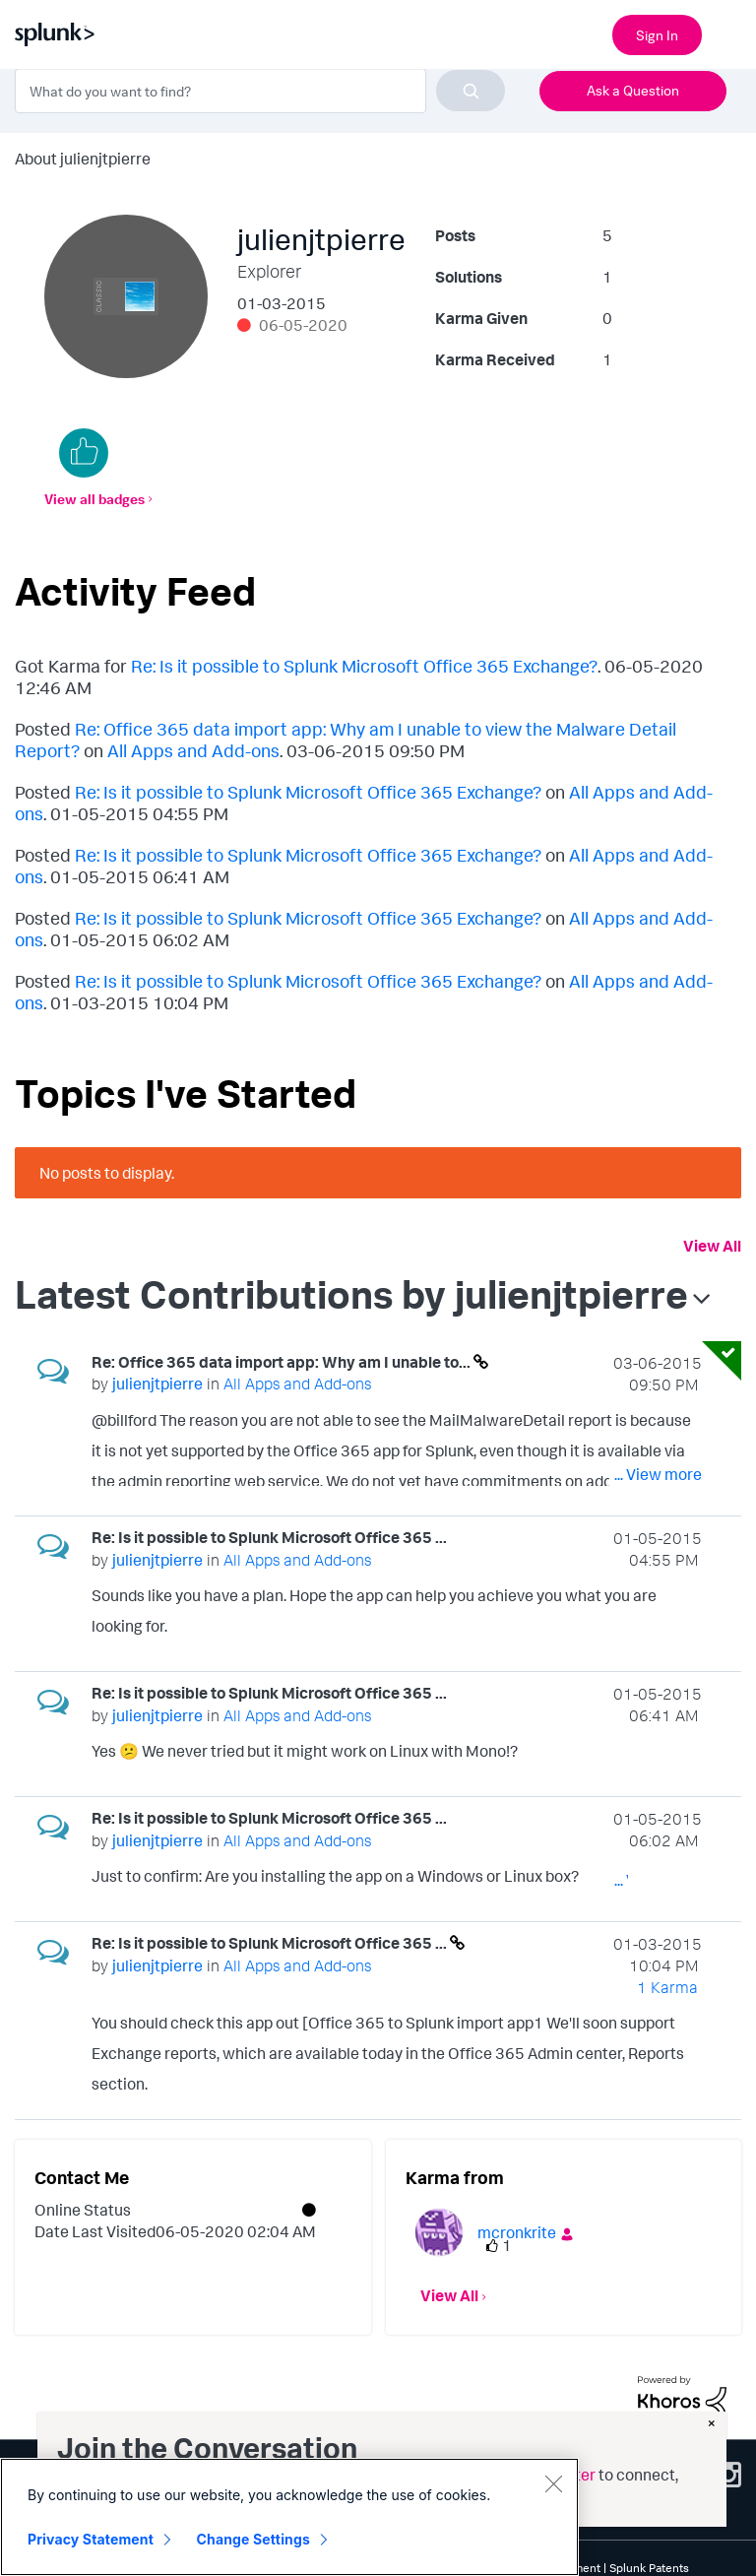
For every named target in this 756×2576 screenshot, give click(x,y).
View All (712, 1246)
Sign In (657, 35)
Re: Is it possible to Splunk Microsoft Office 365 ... (269, 1537)
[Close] (553, 2483)
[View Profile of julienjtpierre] (157, 1383)
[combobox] (260, 90)
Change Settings (253, 2539)
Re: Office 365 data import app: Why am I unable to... (282, 1362)
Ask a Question (633, 90)
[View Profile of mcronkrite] (516, 2232)
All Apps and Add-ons (193, 750)
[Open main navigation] (729, 32)
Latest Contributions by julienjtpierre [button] (351, 1294)
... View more (658, 1474)
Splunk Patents (649, 2567)
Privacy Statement (91, 2539)
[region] (289, 2517)
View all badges (94, 498)
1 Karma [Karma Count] (667, 1987)
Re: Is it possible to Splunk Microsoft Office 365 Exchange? (364, 665)
